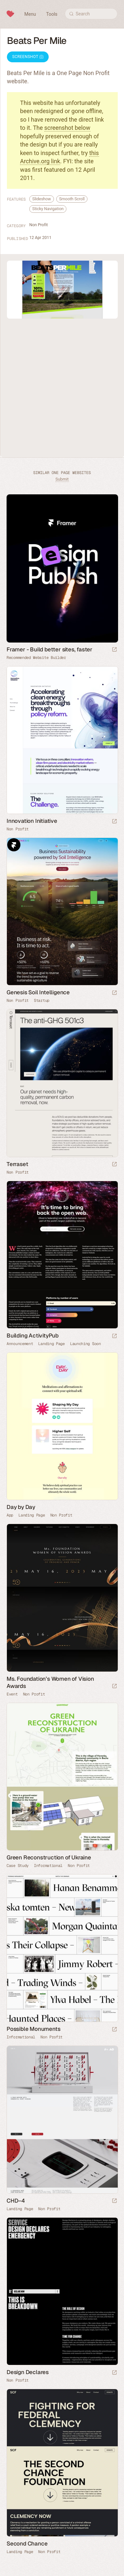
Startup (41, 1000)
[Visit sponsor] (114, 649)
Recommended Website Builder (36, 658)
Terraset (17, 1164)
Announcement (20, 1344)
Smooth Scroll (72, 198)
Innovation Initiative (32, 820)
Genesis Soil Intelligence (38, 992)
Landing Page (51, 1344)
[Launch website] (114, 821)
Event (12, 1694)
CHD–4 (16, 2200)
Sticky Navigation (47, 208)
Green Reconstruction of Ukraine (49, 1857)
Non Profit (38, 224)
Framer (13, 844)
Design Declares (28, 2372)
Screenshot (27, 56)
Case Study (18, 1866)
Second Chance (27, 2543)
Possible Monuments (33, 2028)
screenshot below (67, 127)
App (10, 1515)
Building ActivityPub (33, 1335)
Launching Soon (85, 1344)
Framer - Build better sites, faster (49, 649)
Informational (48, 1866)
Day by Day (21, 1507)
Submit (61, 479)
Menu (30, 14)
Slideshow (41, 198)
